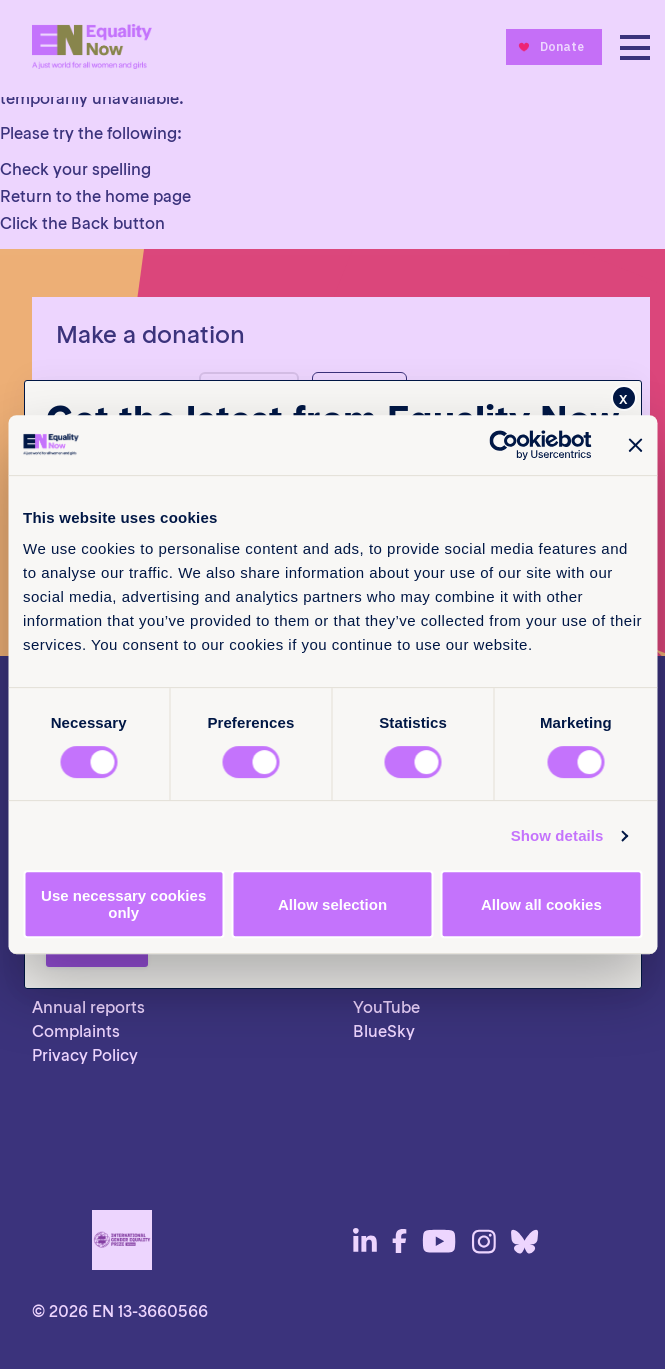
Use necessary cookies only (123, 904)
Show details (557, 835)
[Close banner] (635, 445)
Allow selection (332, 904)
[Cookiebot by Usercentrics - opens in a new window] (503, 445)
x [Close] (623, 398)
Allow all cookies (541, 904)
